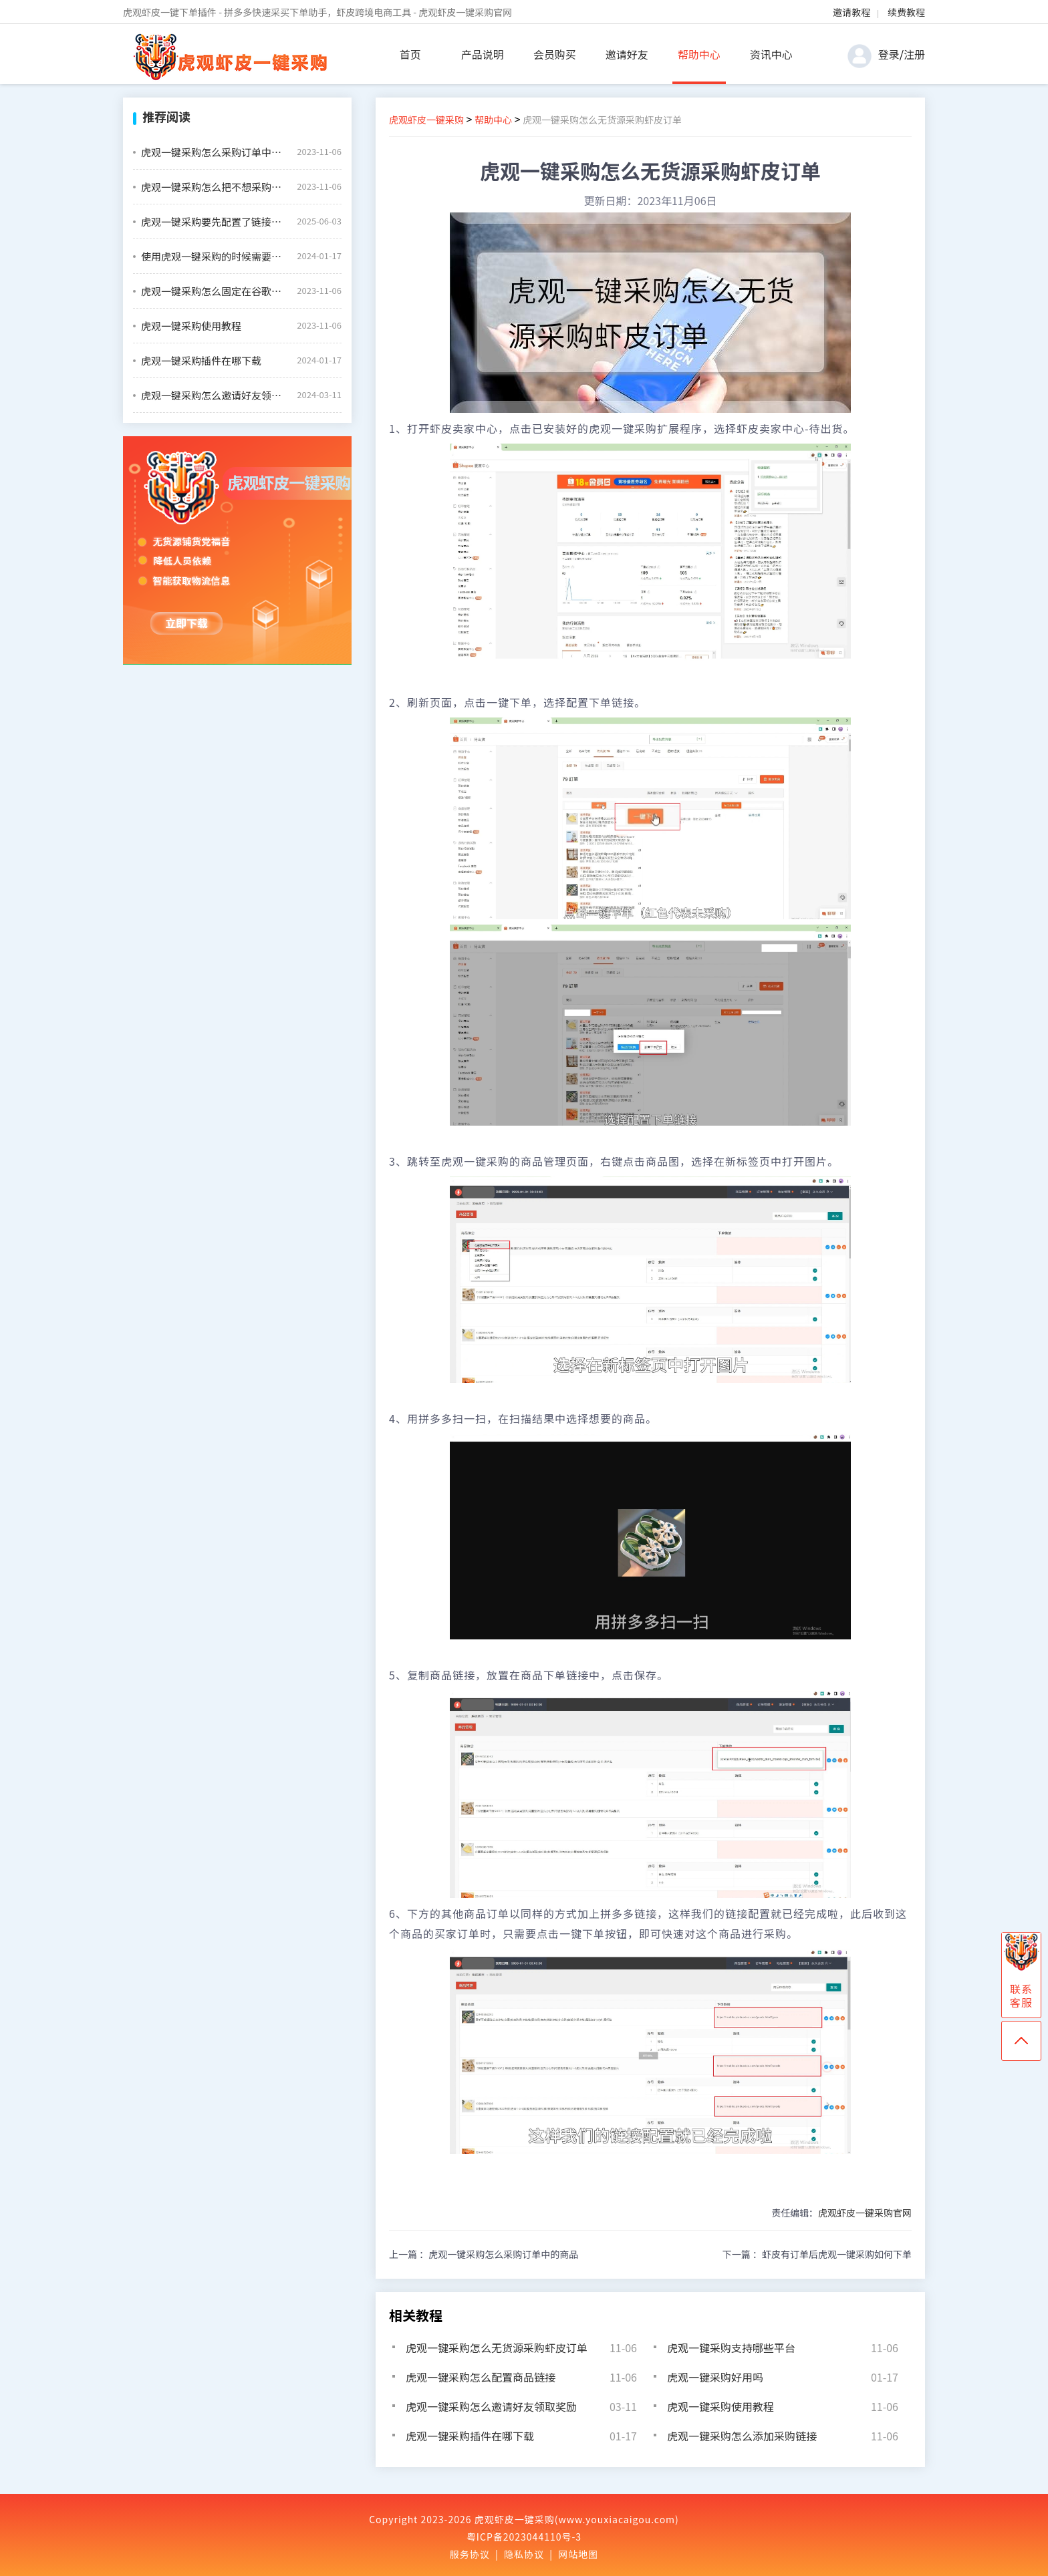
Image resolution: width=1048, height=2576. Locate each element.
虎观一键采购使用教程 (191, 326)
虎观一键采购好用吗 (715, 2377)
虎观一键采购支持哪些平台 (731, 2348)
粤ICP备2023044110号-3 (524, 2536)
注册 (914, 54)
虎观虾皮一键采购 (426, 119)
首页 (410, 54)
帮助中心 (699, 54)
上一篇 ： (483, 2254)
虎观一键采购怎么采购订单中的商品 (214, 152)
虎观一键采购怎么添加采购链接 (742, 2436)
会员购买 (554, 54)
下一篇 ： (817, 2254)
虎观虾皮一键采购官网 (865, 2212)
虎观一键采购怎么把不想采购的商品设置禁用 (214, 187)
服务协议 (470, 2554)
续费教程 (906, 12)
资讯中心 (771, 54)
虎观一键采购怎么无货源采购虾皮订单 (496, 2348)
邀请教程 (851, 12)
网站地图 (578, 2554)
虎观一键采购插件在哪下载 (201, 360)
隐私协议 (524, 2554)
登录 (889, 54)
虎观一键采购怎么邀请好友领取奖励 (214, 395)
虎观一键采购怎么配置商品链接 (480, 2377)
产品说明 (482, 54)
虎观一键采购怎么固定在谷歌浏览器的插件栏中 (214, 291)
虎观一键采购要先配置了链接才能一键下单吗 (214, 221)
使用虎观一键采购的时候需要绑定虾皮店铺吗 (214, 256)
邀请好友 (627, 54)
